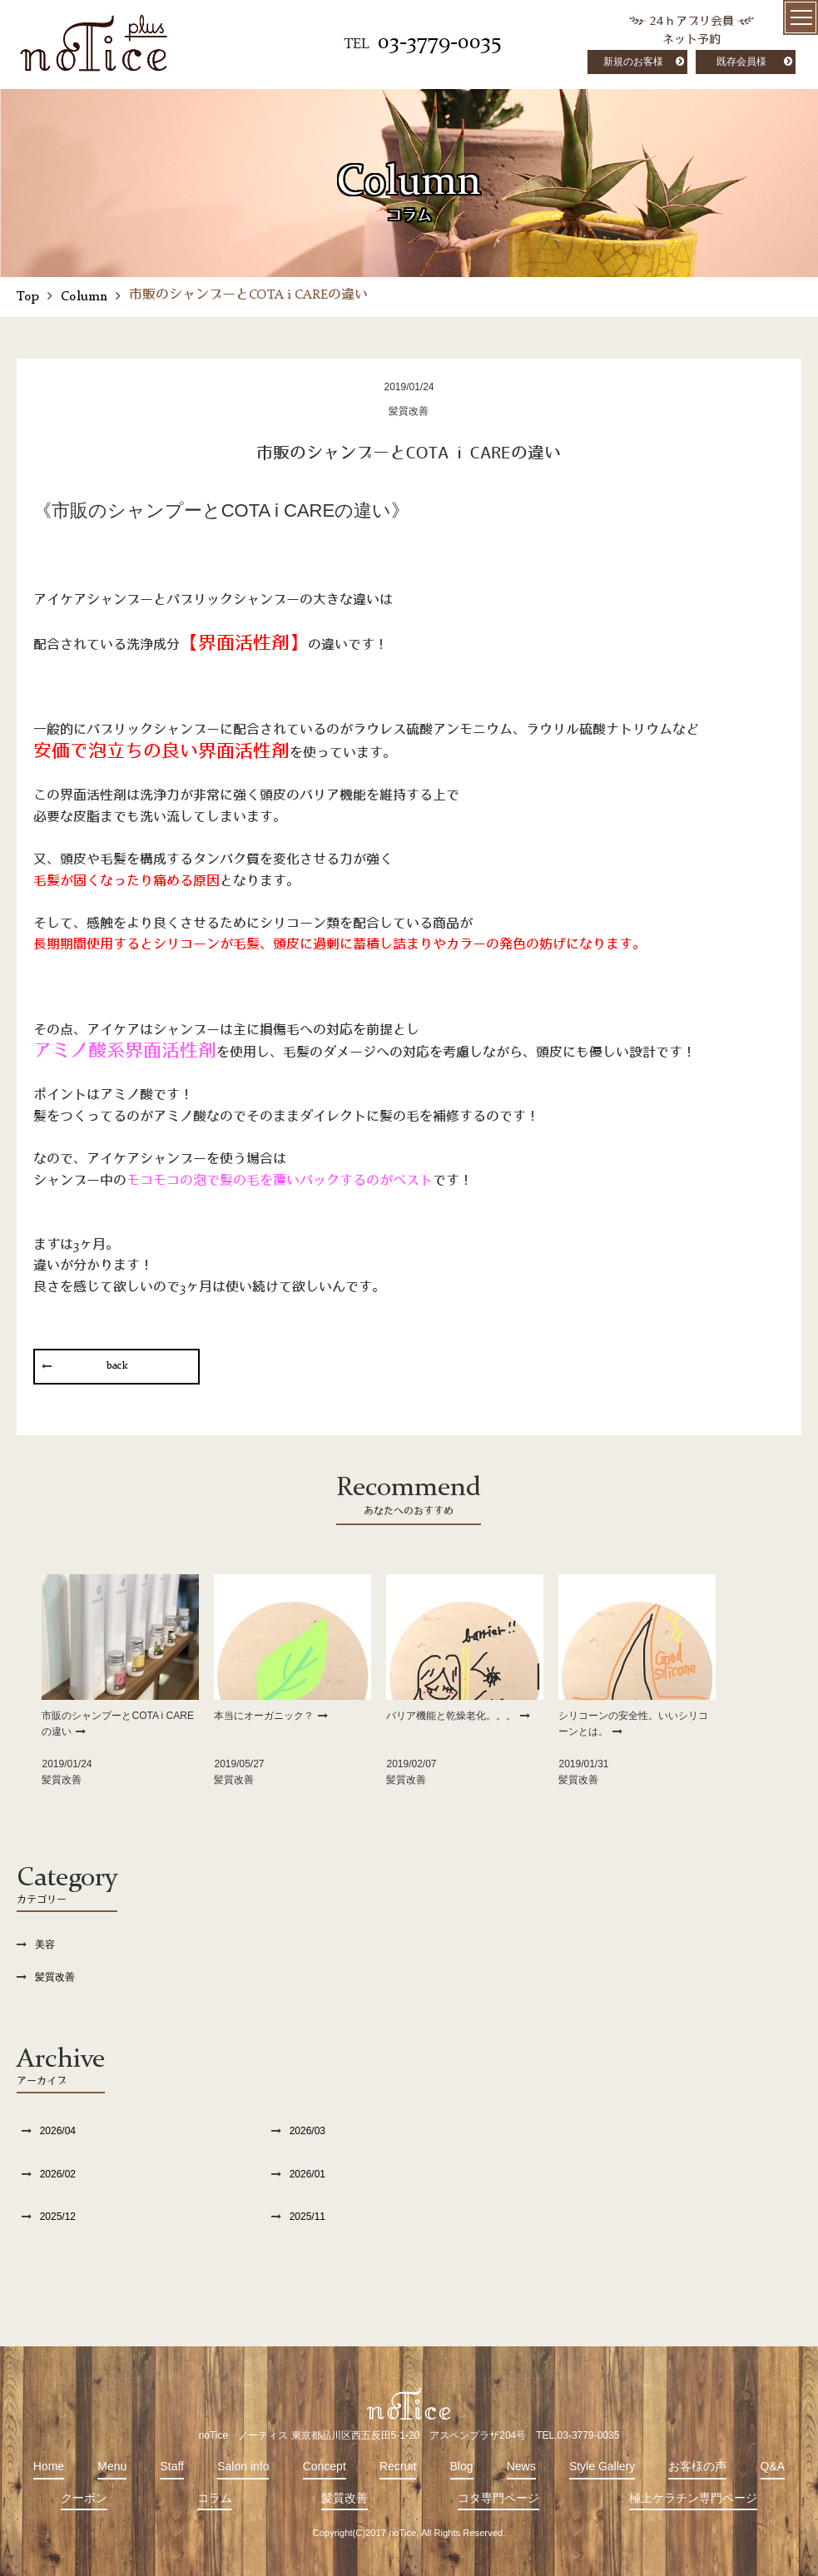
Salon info (243, 2466)
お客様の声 (697, 2466)
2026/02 (58, 2174)
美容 (45, 1944)
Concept (324, 2466)
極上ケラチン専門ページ (693, 2497)
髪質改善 (55, 1977)
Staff (172, 2466)
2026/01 (307, 2174)
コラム (214, 2497)
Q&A (773, 2466)
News (521, 2466)
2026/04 (58, 2131)
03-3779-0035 (439, 42)
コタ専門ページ (498, 2497)
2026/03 (307, 2131)
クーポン (84, 2497)
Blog (461, 2466)
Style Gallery (602, 2466)
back (116, 1366)
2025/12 (58, 2216)
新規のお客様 (633, 61)
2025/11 (307, 2216)
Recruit (397, 2466)
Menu (111, 2466)
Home (48, 2466)
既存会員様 (741, 61)
